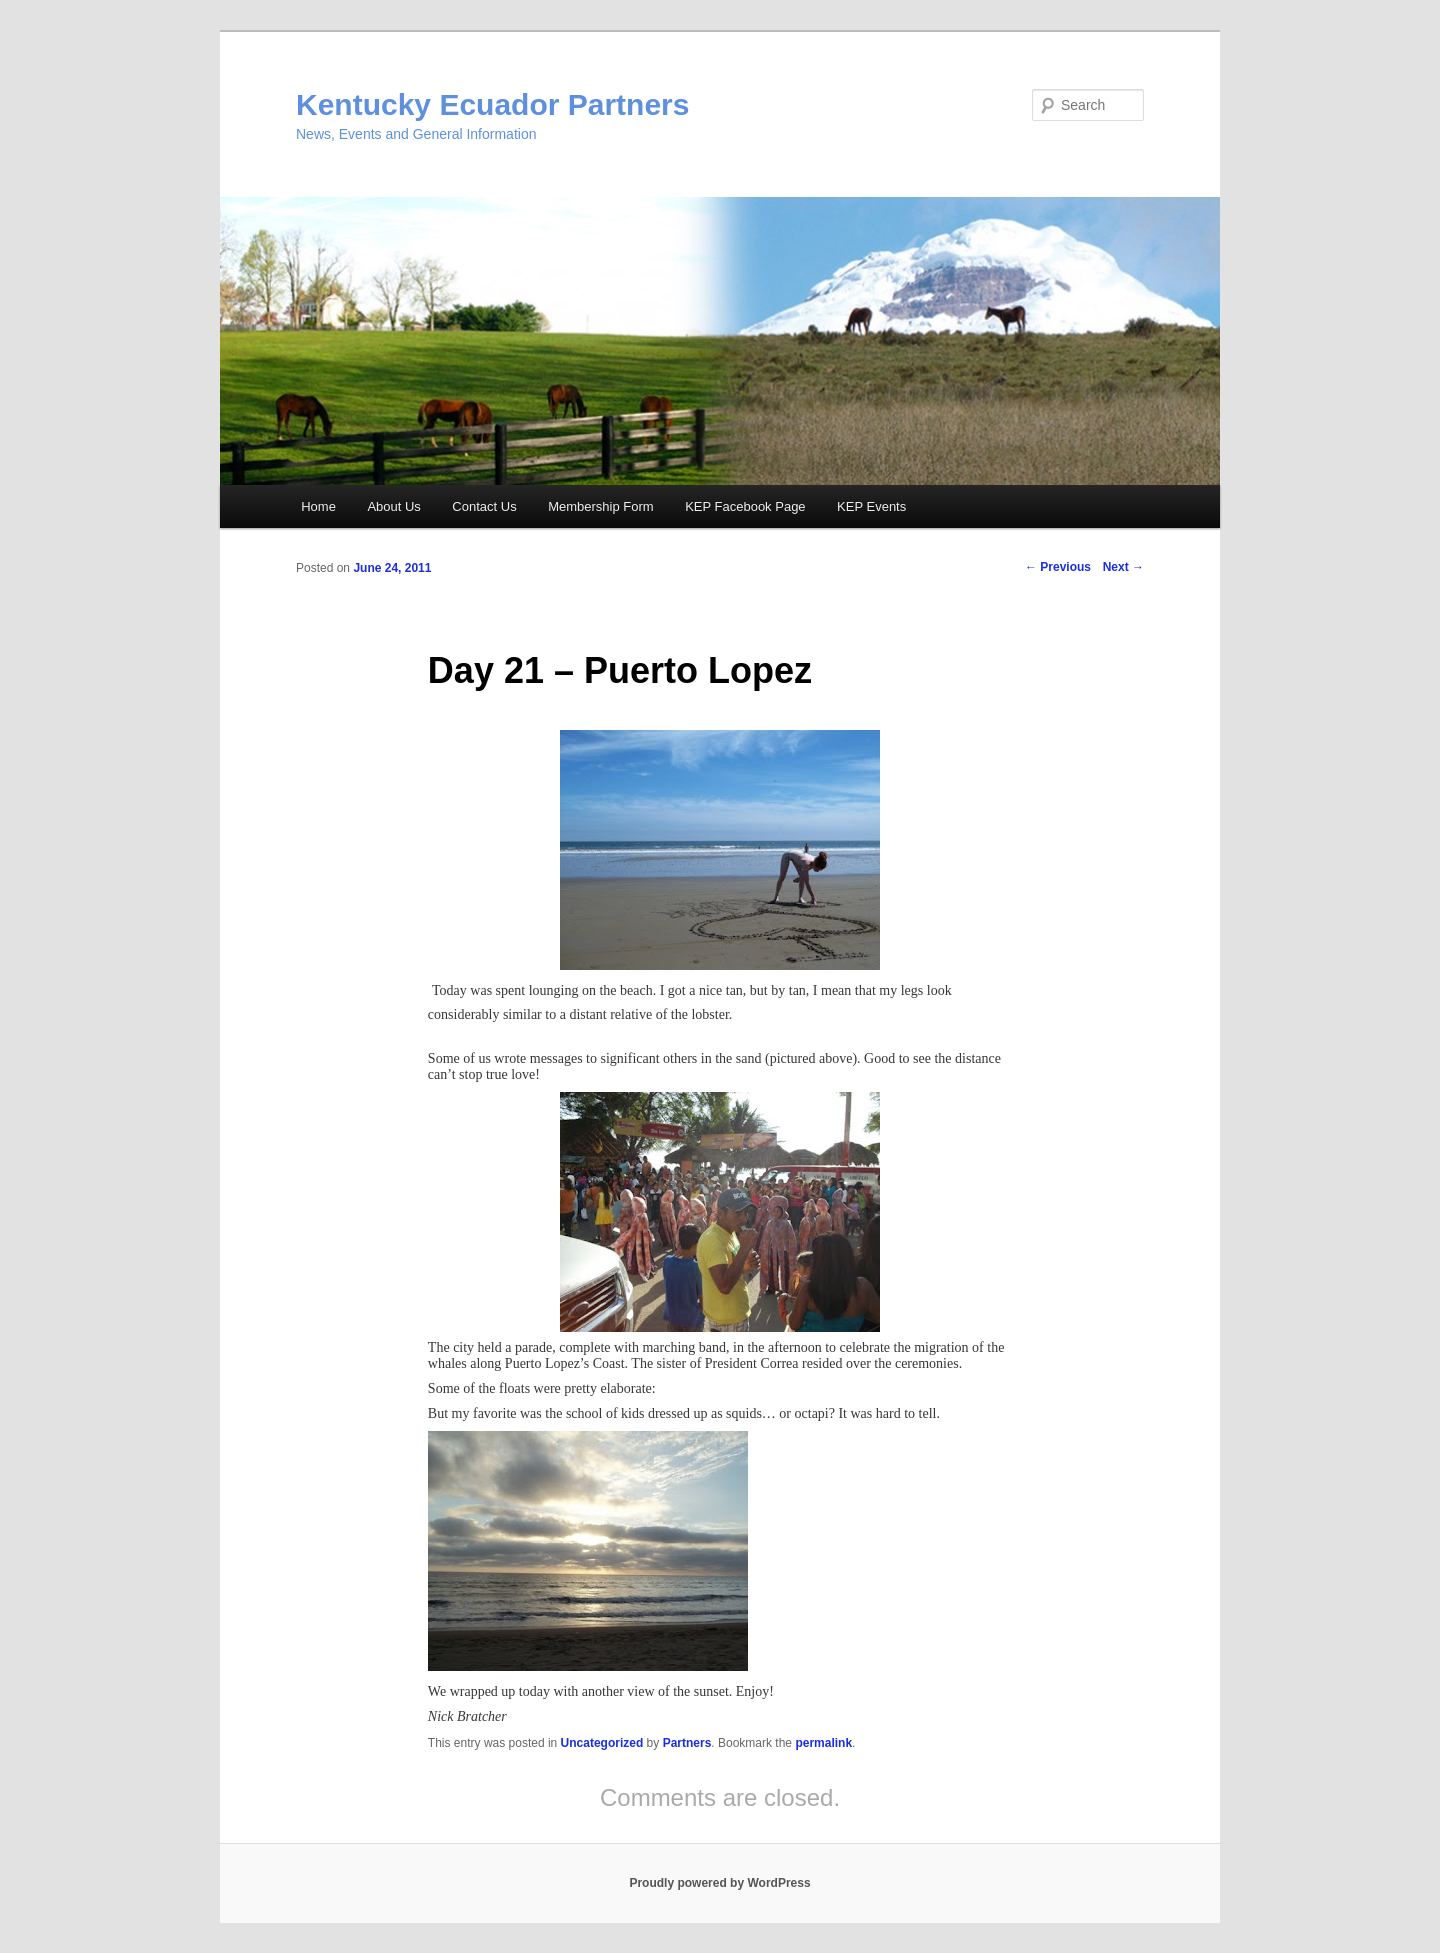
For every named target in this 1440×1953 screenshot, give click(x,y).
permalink (823, 1743)
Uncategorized (602, 1743)
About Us (393, 506)
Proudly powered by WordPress (719, 1883)
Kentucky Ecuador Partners (492, 104)
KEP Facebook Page (745, 506)
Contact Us (484, 506)
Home (318, 506)
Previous (1058, 567)
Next (1123, 567)
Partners (687, 1743)
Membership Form (600, 506)
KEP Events (871, 506)
